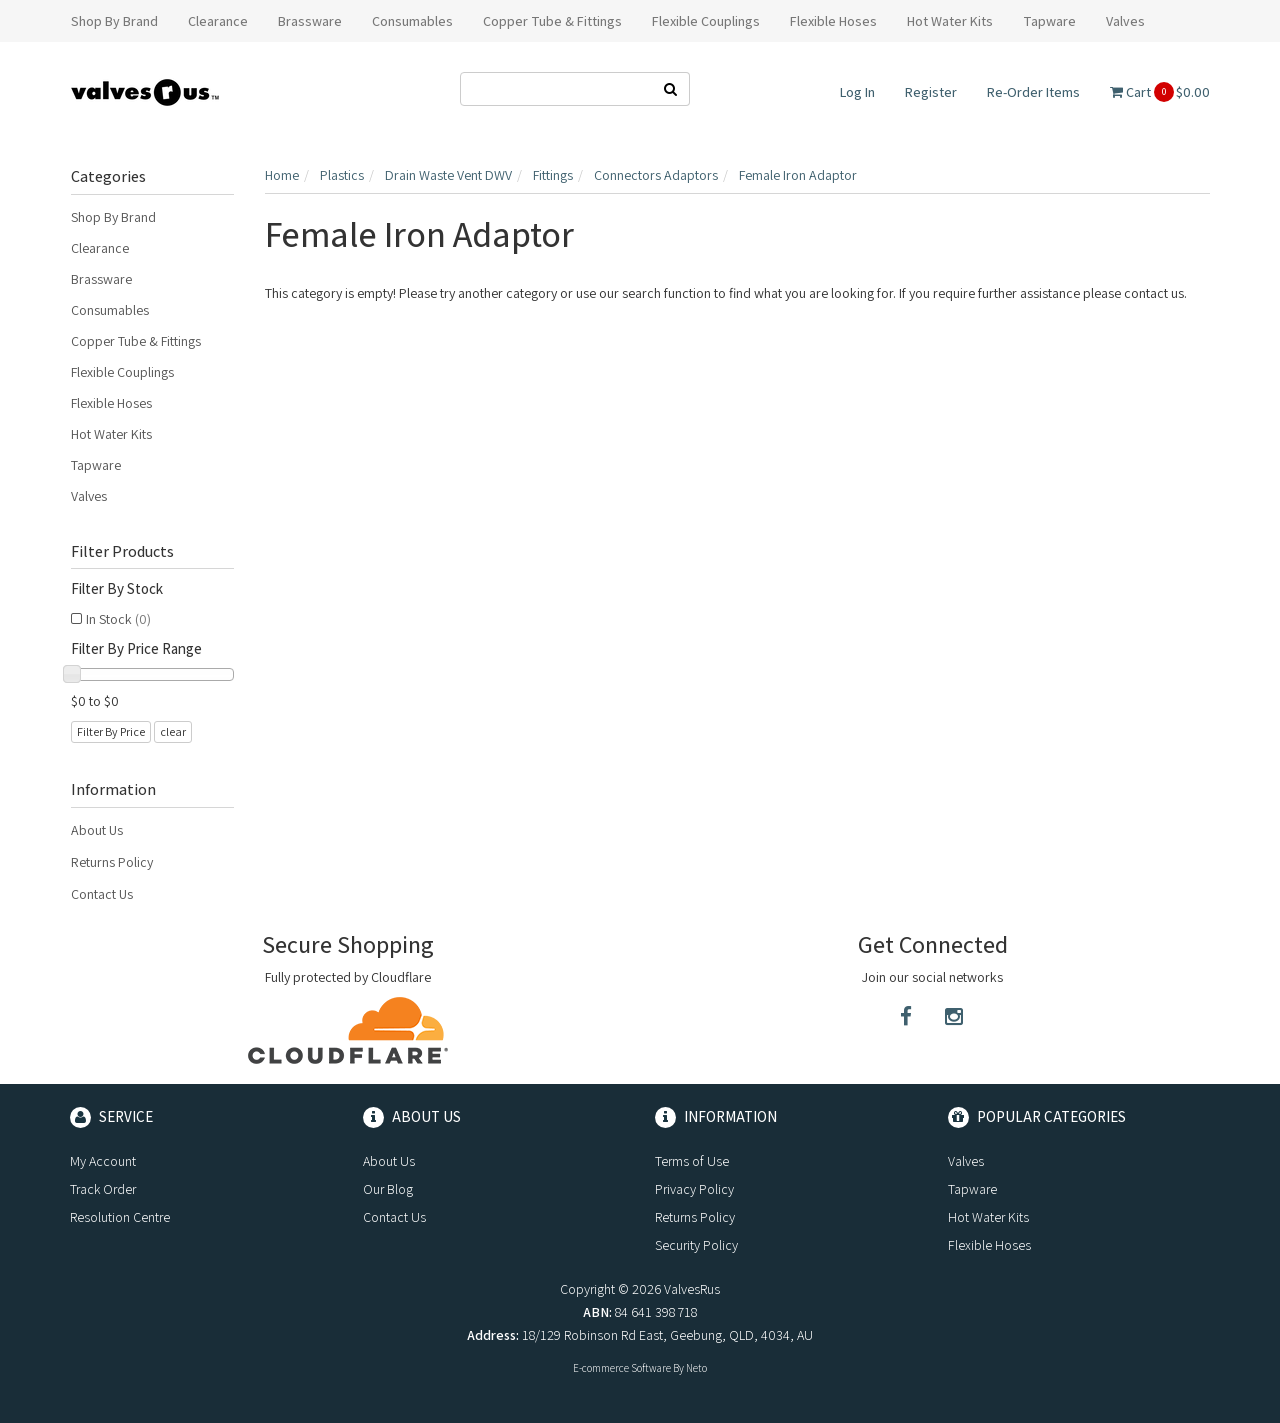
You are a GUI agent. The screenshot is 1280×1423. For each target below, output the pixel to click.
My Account (103, 1161)
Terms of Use (692, 1161)
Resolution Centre (120, 1217)
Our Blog (388, 1189)
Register (931, 92)
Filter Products (122, 552)
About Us (97, 830)
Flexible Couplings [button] (706, 21)
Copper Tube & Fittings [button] (552, 21)
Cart (1160, 92)
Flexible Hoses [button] (833, 21)
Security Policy (696, 1245)
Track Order (103, 1189)
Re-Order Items (1033, 92)
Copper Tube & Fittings (136, 341)
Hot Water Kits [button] (950, 21)
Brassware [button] (310, 21)
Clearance (100, 248)
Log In (857, 92)
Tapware (96, 465)
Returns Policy (112, 862)
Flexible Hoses (111, 403)
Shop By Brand (113, 217)
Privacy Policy (694, 1189)
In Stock (118, 619)
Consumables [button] (412, 21)
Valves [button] (1125, 21)
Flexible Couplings (122, 372)
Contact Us (102, 894)
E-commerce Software (622, 1368)
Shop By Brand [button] (114, 21)
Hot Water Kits (111, 434)
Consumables (110, 310)
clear (173, 731)
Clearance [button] (218, 21)
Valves (89, 496)
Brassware (101, 279)
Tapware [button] (1049, 21)
